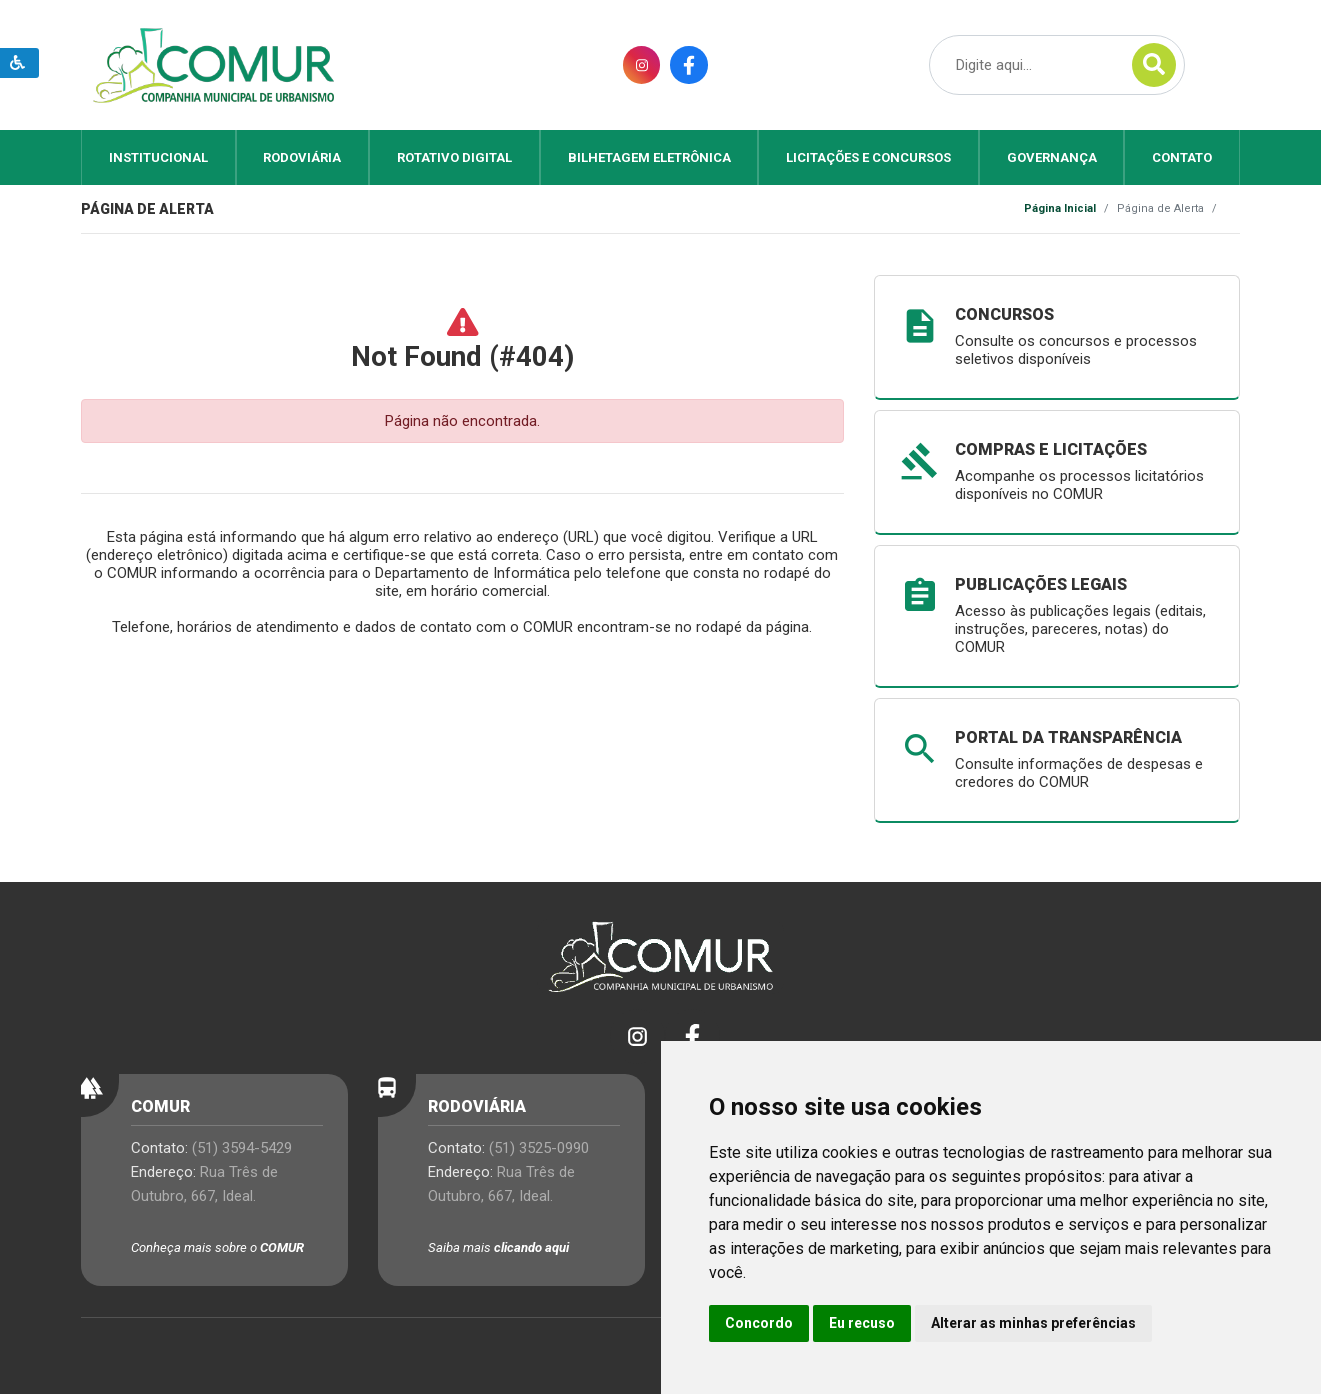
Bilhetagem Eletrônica (649, 157)
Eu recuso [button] (862, 1323)
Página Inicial (1060, 208)
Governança (1052, 157)
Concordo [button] (759, 1323)
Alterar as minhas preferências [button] (1033, 1323)
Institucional (158, 157)
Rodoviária (302, 157)
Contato (1182, 157)
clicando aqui (531, 1247)
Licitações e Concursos (868, 157)
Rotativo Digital (454, 157)
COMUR (282, 1247)
